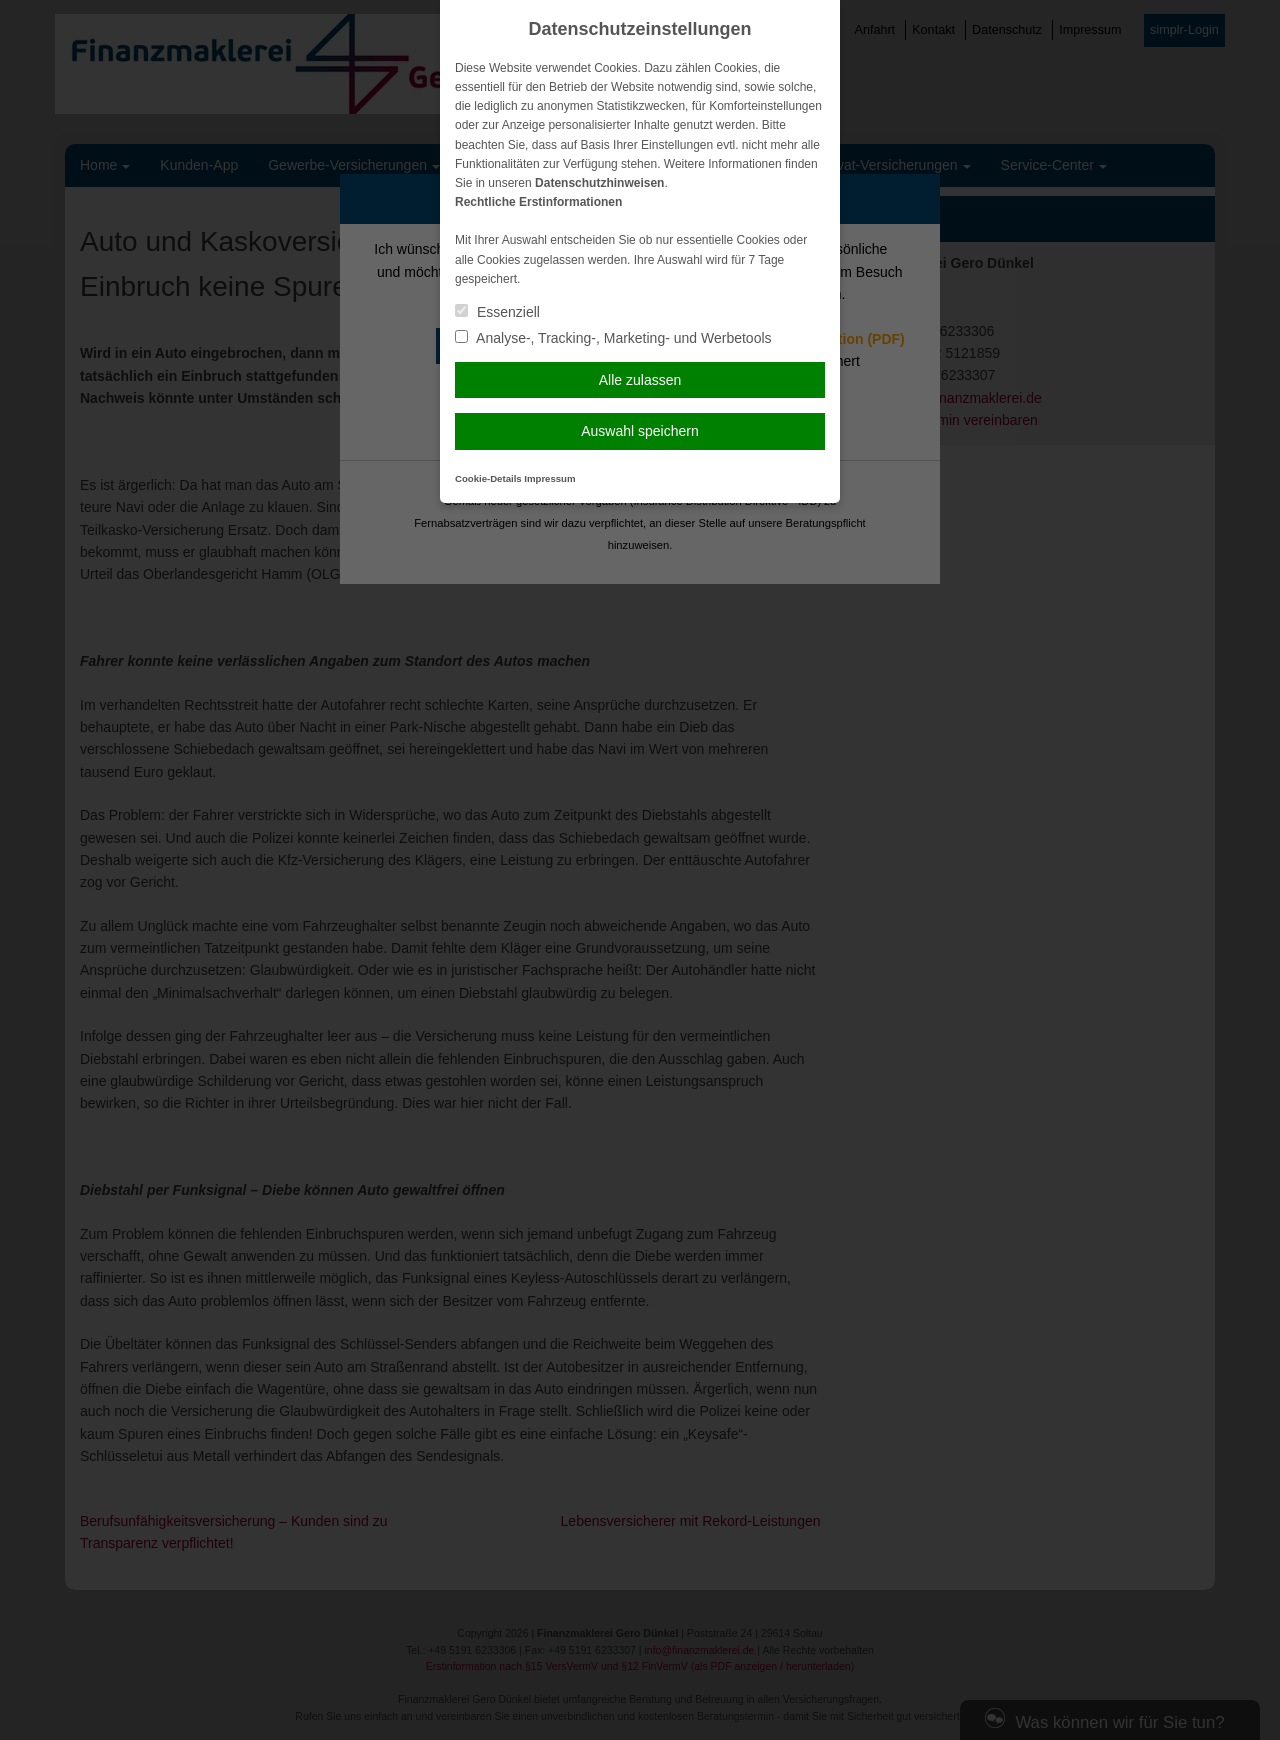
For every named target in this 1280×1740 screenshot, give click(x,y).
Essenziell (497, 312)
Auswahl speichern (640, 431)
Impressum (549, 478)
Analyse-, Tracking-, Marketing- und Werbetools (613, 338)
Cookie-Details (488, 478)
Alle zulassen (640, 380)
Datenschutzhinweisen (599, 183)
